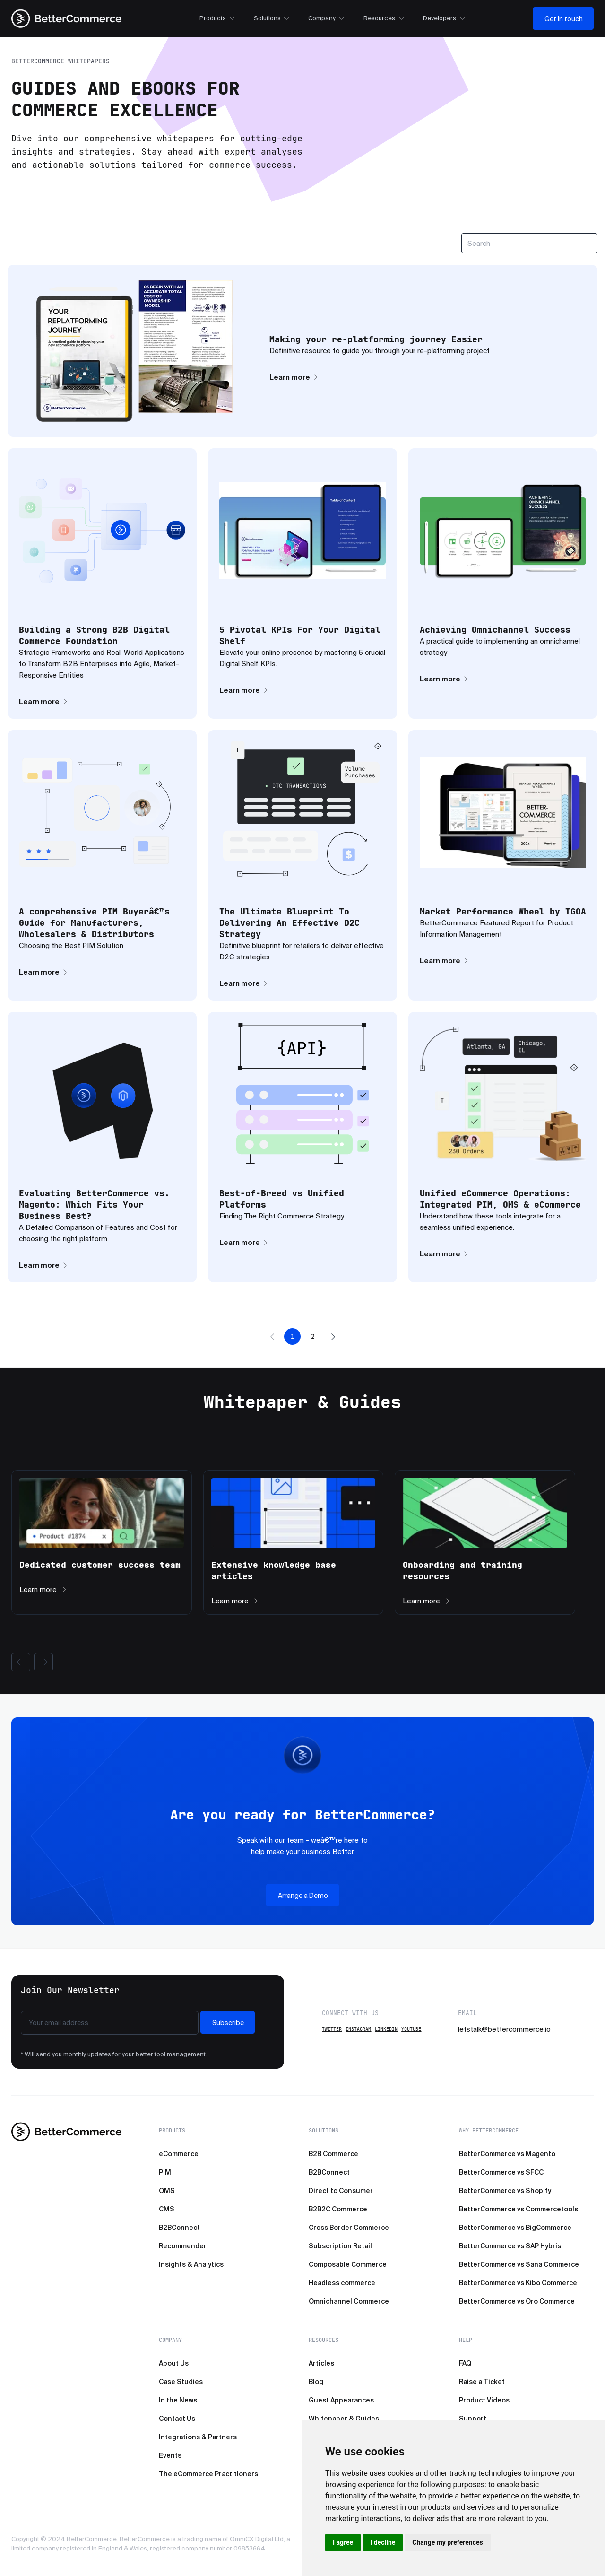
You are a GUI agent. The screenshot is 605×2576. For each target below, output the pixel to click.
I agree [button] (343, 2542)
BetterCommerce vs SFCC (501, 2172)
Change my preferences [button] (447, 2542)
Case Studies (181, 2381)
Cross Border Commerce (349, 2227)
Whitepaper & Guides (344, 2418)
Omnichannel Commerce (349, 2301)
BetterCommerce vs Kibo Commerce (518, 2283)
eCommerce (179, 2154)
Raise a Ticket (482, 2381)
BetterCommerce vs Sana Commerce (519, 2264)
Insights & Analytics (191, 2264)
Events (170, 2455)
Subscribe (228, 2023)
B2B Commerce (333, 2154)
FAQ (465, 2363)
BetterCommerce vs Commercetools (518, 2209)
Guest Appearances (341, 2400)
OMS (167, 2190)
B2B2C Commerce (338, 2209)
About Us (174, 2363)
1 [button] (292, 1336)
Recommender (183, 2246)
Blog (316, 2381)
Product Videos (484, 2400)
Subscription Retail (340, 2246)
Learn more (294, 377)
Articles (321, 2363)
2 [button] (313, 1336)
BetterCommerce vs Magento (507, 2154)
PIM (165, 2172)
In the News (178, 2400)
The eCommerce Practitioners (208, 2474)
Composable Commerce (348, 2264)
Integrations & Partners (198, 2437)
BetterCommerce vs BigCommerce (515, 2227)
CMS (166, 2209)
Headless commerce (342, 2283)
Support (472, 2418)
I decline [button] (382, 2542)
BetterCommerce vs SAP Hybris (510, 2246)
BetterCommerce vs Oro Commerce (517, 2301)
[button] (272, 1336)
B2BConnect (179, 2227)
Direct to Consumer (341, 2190)
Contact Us (177, 2418)
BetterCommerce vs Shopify (505, 2190)
